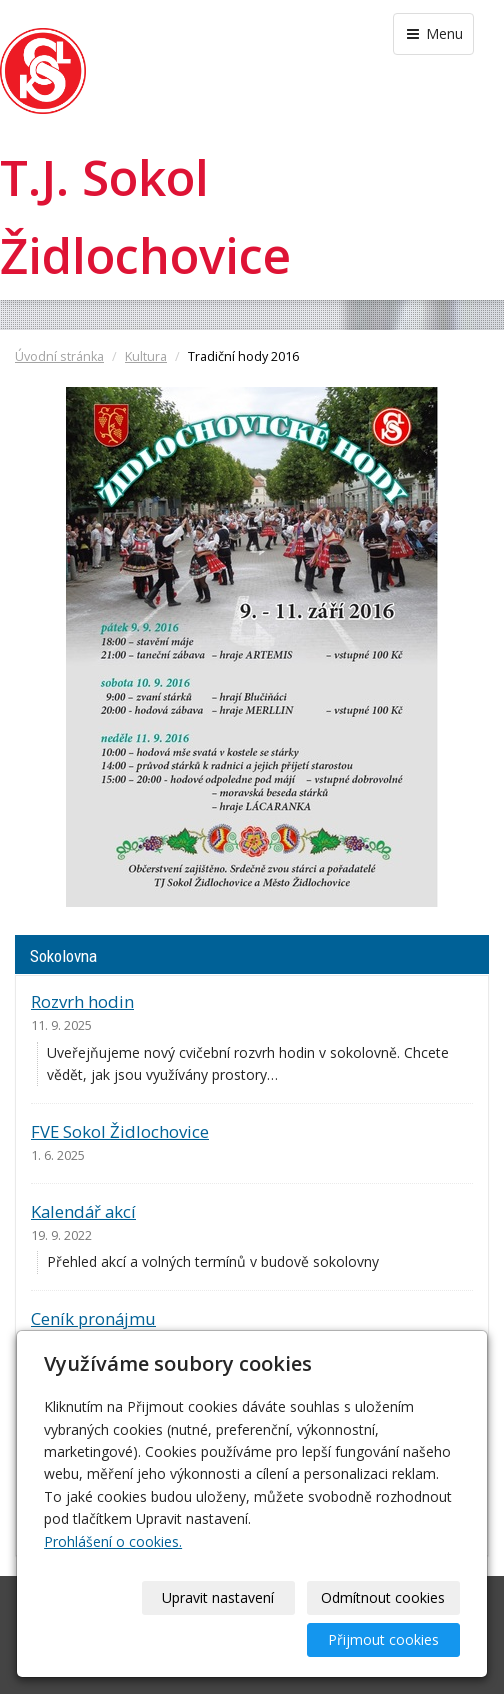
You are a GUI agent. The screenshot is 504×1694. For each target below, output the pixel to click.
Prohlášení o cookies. (113, 1541)
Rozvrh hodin (82, 1001)
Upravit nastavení (218, 1597)
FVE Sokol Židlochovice (120, 1131)
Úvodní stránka (59, 356)
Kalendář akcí (83, 1211)
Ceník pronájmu (93, 1318)
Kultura (146, 356)
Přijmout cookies (383, 1639)
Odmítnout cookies (383, 1597)
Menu (433, 33)
